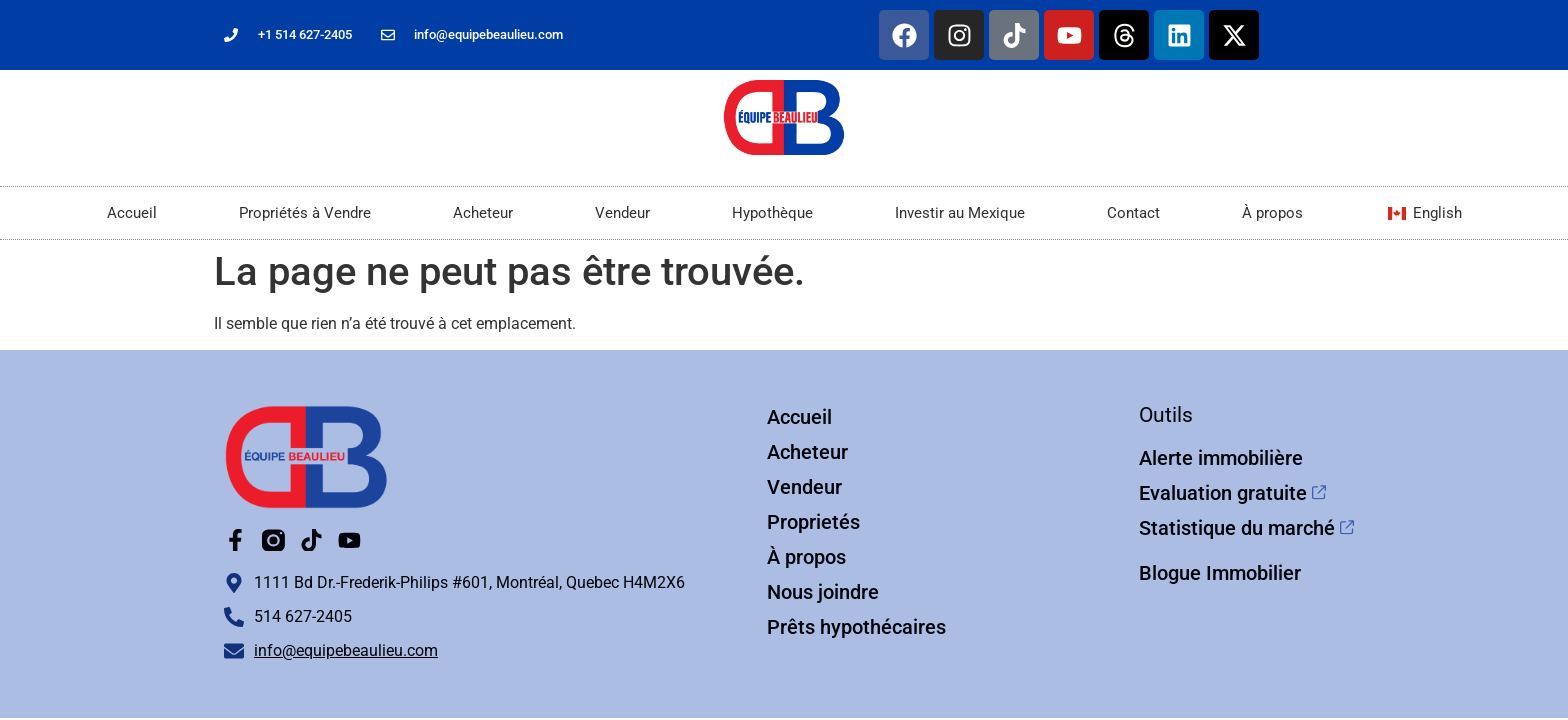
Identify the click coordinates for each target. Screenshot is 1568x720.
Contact (1133, 213)
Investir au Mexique (960, 213)
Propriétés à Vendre (305, 213)
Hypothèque (772, 213)
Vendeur (622, 213)
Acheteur (483, 213)
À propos (1272, 213)
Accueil (132, 213)
